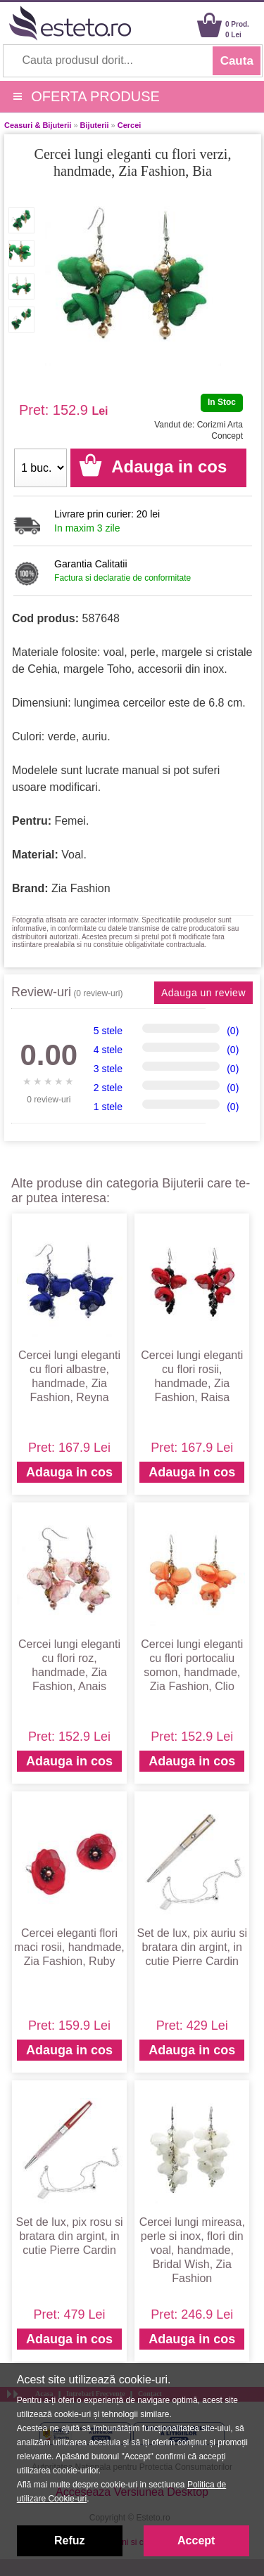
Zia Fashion (81, 888)
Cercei (130, 125)
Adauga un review (203, 992)
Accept (196, 2540)
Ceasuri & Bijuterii (37, 125)
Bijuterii (94, 125)
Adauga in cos (69, 1472)
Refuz (69, 2540)
